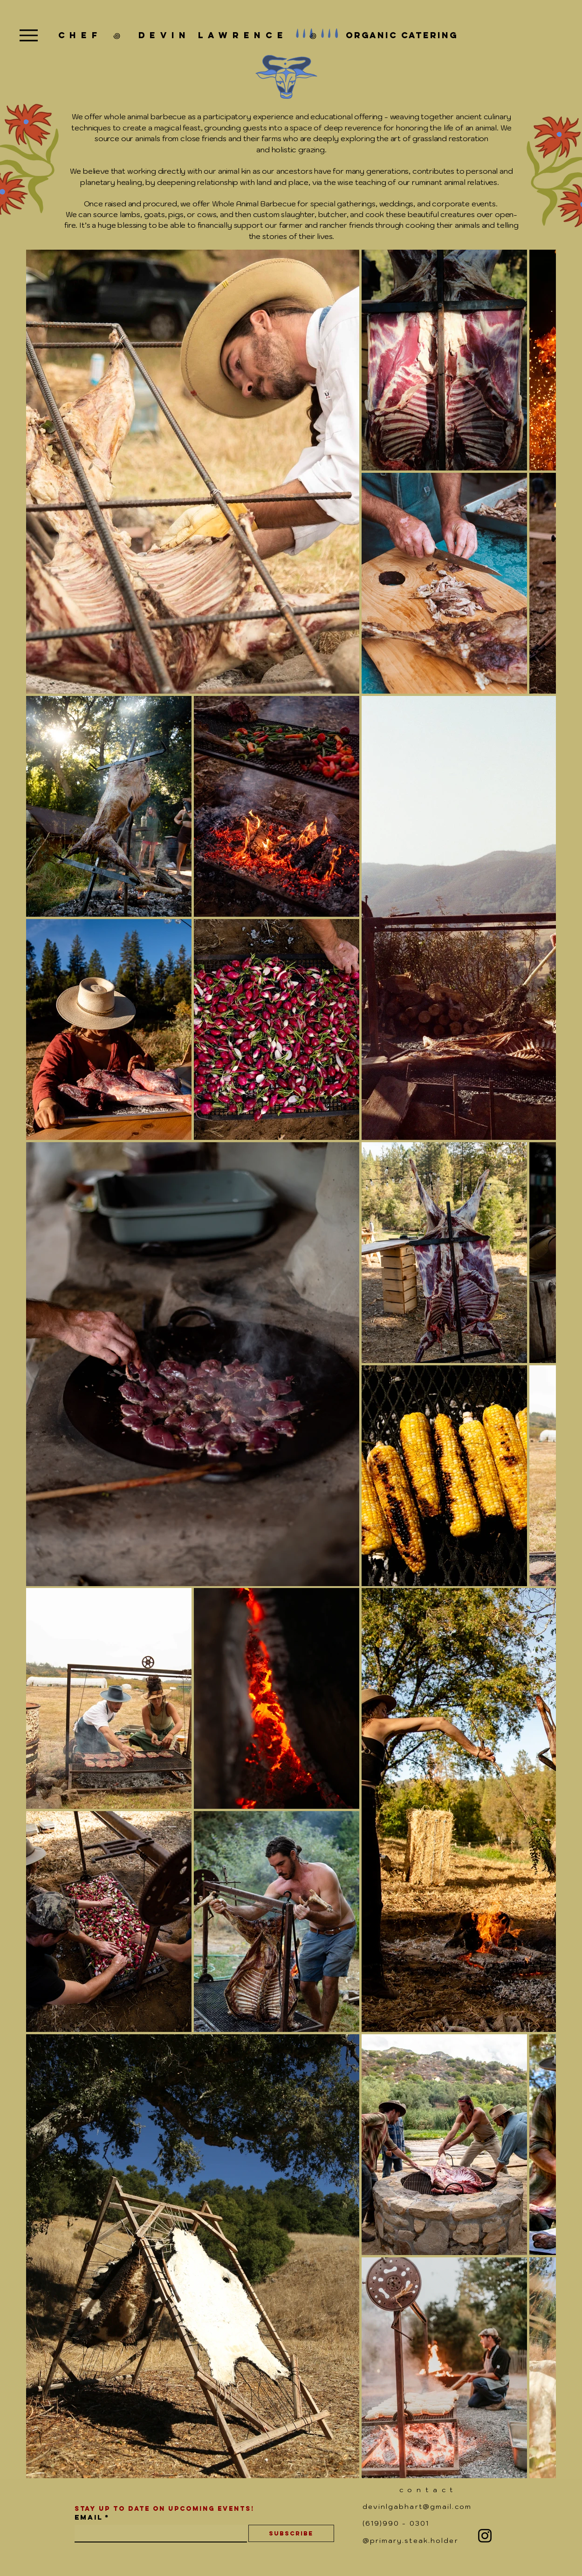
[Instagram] (485, 2536)
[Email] (158, 2533)
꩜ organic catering (373, 35)
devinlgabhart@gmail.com (417, 2506)
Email (92, 2517)
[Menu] (29, 35)
